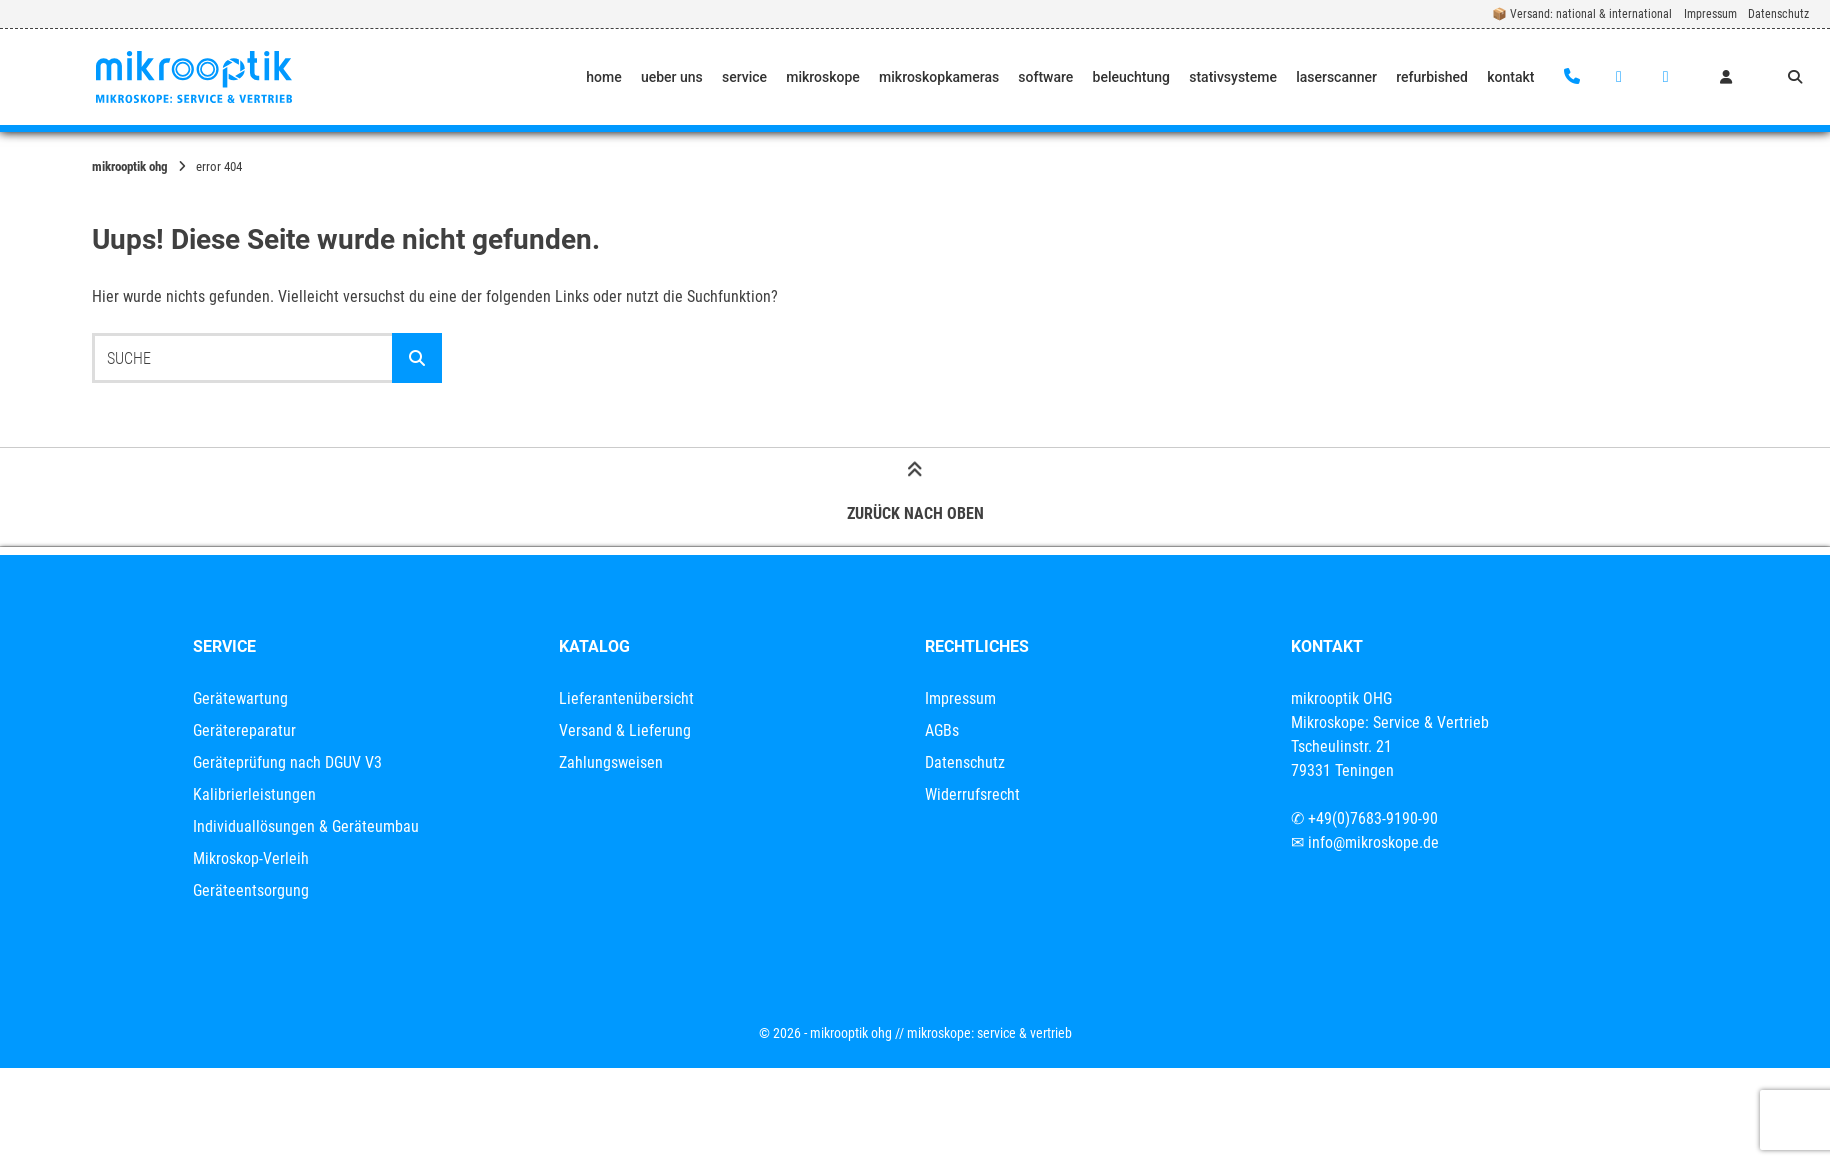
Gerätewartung (240, 698)
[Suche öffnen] (1795, 77)
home (603, 77)
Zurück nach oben (915, 496)
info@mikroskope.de (1373, 842)
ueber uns (672, 77)
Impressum (1710, 14)
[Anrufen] (1572, 77)
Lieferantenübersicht (626, 698)
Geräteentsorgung (251, 890)
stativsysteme (1233, 77)
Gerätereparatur (244, 730)
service (744, 77)
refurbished (1432, 77)
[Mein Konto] (1726, 77)
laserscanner (1336, 77)
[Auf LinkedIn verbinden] (1665, 77)
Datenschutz (1778, 14)
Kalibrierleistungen (254, 794)
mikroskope (823, 77)
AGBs (942, 730)
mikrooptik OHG (130, 166)
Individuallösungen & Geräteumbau (306, 826)
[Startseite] (194, 77)
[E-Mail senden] (1618, 77)
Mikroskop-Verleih (251, 858)
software (1045, 77)
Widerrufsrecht (972, 794)
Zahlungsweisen (611, 762)
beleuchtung (1132, 77)
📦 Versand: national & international (1582, 14)
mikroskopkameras (939, 77)
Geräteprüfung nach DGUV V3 (287, 762)
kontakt (1510, 77)
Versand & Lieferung (625, 730)
